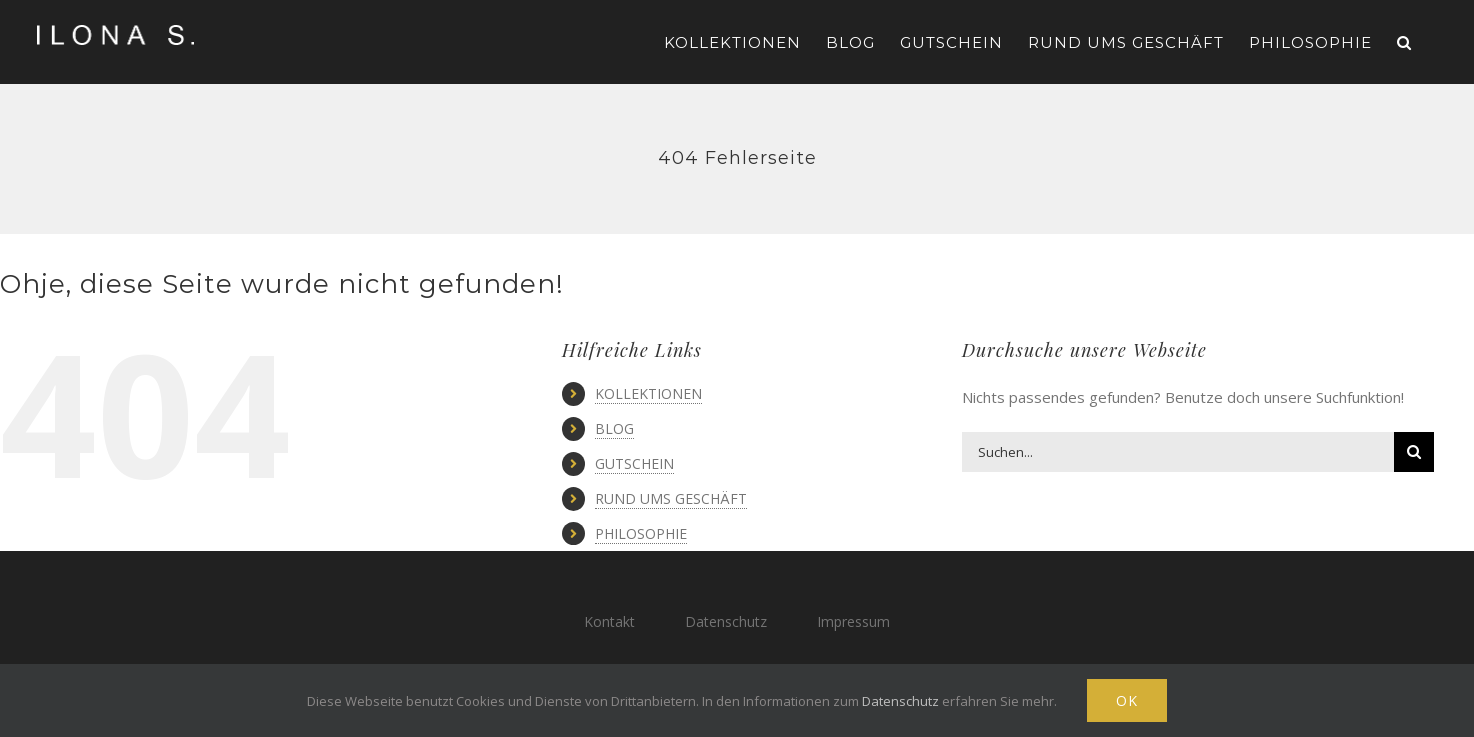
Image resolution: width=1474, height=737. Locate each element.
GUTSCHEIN (634, 463)
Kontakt (609, 621)
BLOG (614, 428)
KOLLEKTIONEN (648, 393)
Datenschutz (726, 621)
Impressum (853, 621)
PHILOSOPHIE (641, 533)
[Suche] (1414, 452)
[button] (1404, 42)
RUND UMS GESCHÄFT (671, 498)
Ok (1127, 700)
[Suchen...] (1177, 452)
